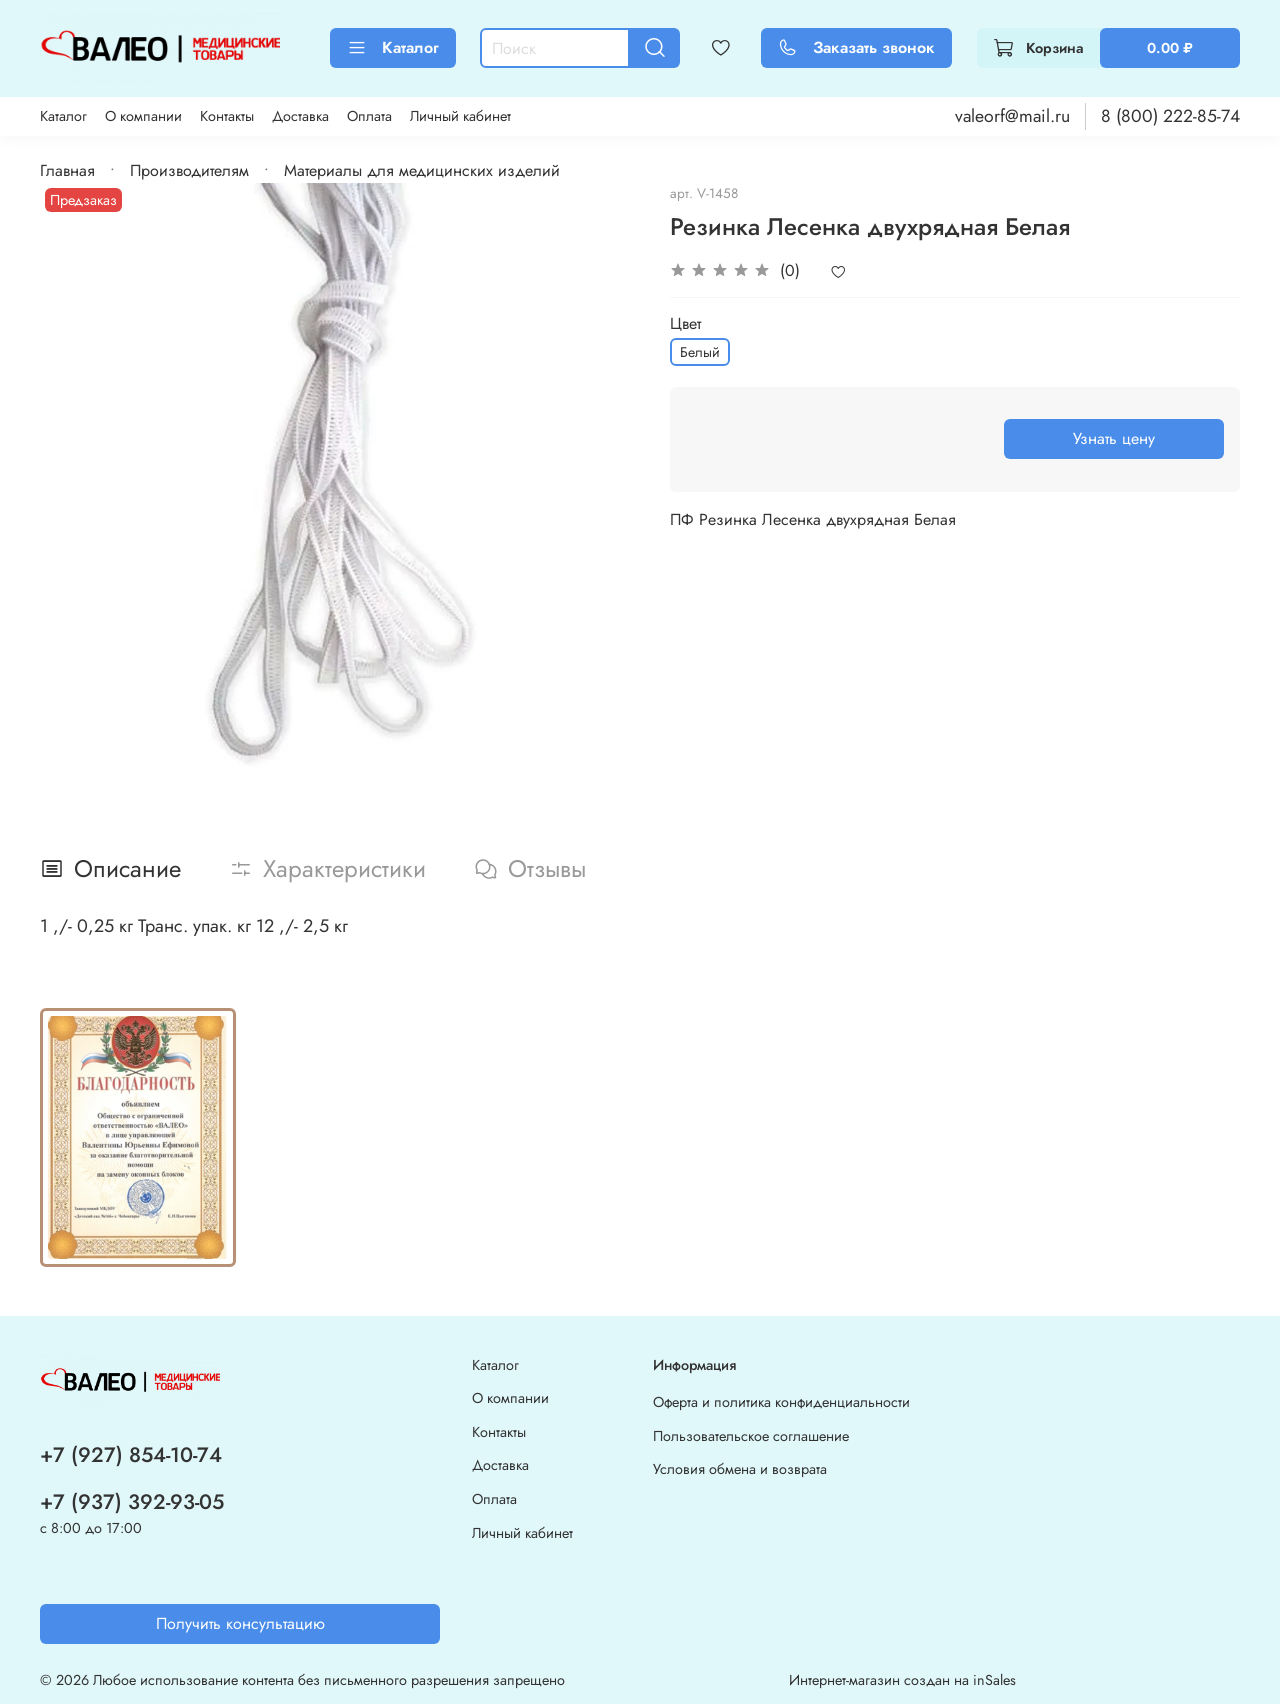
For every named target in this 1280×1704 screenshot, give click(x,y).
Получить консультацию (240, 1623)
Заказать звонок (856, 47)
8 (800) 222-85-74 (1170, 116)
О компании (143, 116)
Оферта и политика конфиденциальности (781, 1402)
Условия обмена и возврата (740, 1469)
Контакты (227, 116)
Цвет (685, 323)
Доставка (300, 116)
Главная (67, 170)
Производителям (189, 170)
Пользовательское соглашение (751, 1436)
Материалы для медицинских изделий (422, 170)
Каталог (393, 47)
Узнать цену (1114, 438)
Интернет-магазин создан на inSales (902, 1680)
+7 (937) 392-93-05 (132, 1502)
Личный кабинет (460, 116)
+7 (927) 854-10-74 (131, 1455)
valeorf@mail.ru (1012, 116)
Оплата (369, 116)
